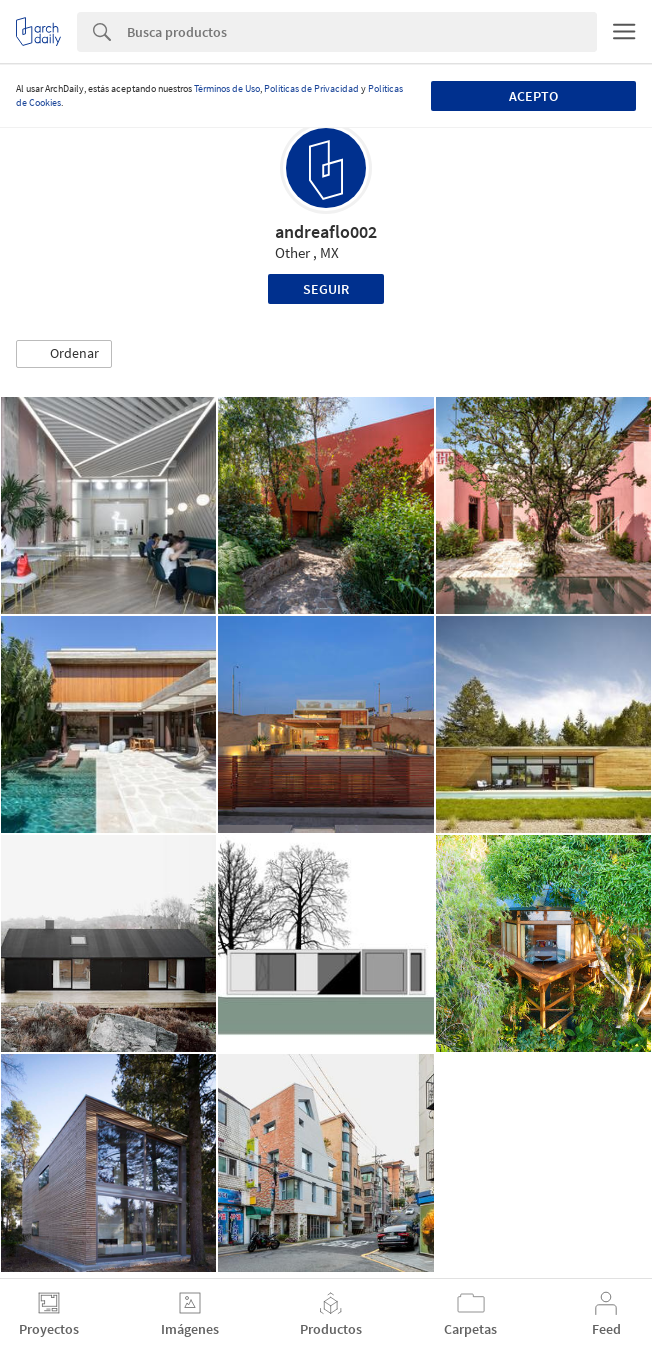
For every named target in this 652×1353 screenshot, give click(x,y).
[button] (64, 354)
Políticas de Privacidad (311, 88)
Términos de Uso (227, 88)
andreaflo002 (326, 231)
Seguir (326, 289)
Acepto (533, 96)
